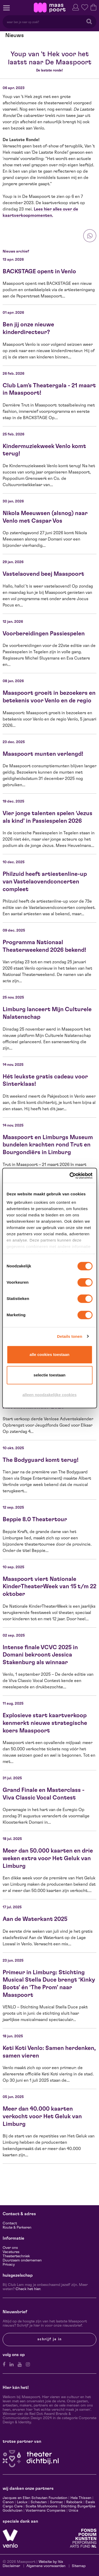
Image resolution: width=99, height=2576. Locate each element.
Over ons (10, 2248)
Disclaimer (11, 2566)
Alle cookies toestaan (49, 1354)
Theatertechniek (16, 2256)
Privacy (9, 2264)
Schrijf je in (49, 2339)
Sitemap (79, 2566)
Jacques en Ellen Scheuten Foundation (35, 2498)
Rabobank (74, 2502)
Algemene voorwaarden (45, 2566)
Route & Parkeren (17, 2227)
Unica (73, 2510)
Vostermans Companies (45, 2510)
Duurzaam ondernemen (22, 2260)
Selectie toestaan (49, 1375)
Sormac (56, 2502)
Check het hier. (28, 2289)
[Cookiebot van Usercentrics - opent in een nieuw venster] (70, 1175)
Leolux (22, 2502)
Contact (10, 2223)
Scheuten (39, 2502)
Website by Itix (51, 2562)
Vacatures (11, 2252)
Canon (8, 2502)
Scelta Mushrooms (41, 2506)
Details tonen (69, 1336)
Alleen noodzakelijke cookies (49, 1394)
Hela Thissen (80, 2498)
